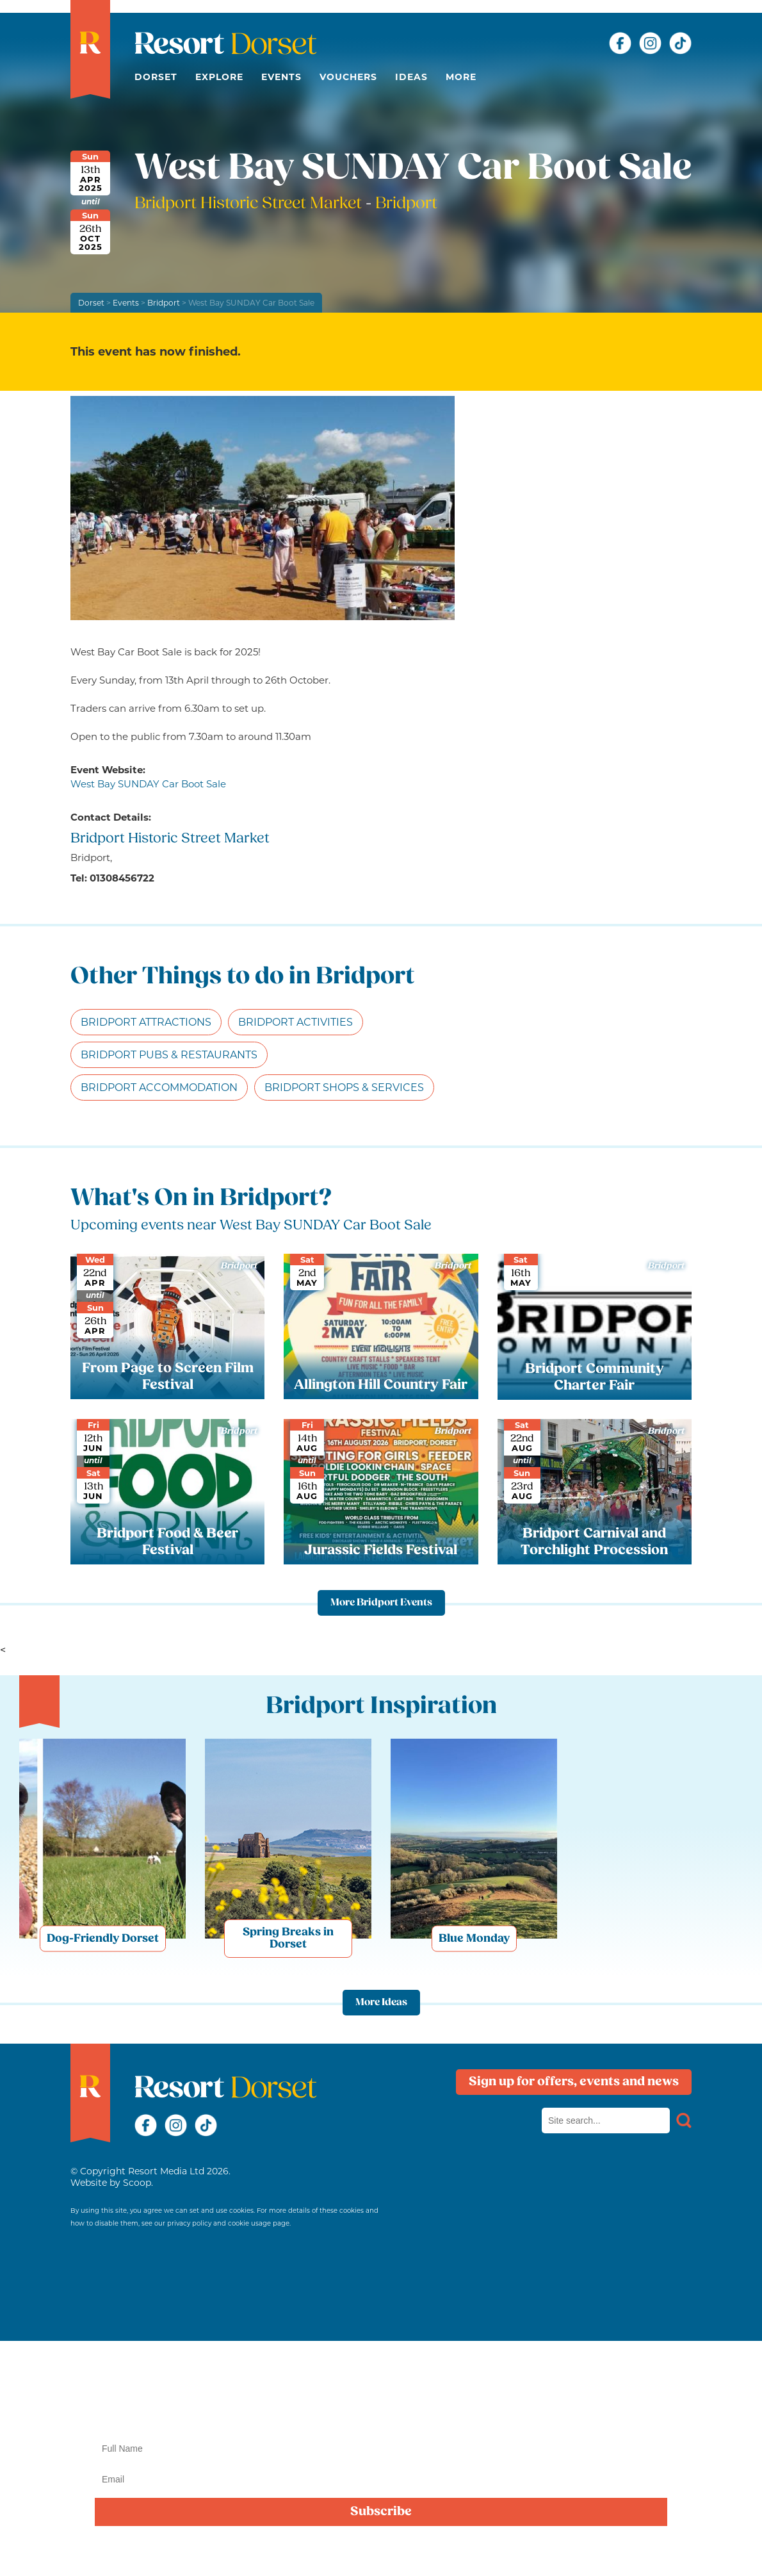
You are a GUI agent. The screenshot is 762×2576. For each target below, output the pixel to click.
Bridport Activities (295, 1022)
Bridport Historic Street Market (250, 204)
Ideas (411, 77)
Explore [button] (219, 77)
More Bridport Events (381, 1603)
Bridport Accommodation (159, 1087)
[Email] (381, 2479)
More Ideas (381, 2003)
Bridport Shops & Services (344, 1087)
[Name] (381, 2448)
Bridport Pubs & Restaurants (169, 1055)
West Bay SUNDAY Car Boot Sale (148, 784)
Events (281, 77)
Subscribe (381, 2512)
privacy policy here (423, 2552)
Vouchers (348, 77)
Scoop (137, 2182)
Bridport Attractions (146, 1022)
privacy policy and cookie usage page (228, 2223)
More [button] (461, 77)
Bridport (163, 303)
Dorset (155, 77)
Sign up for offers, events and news (574, 2082)
